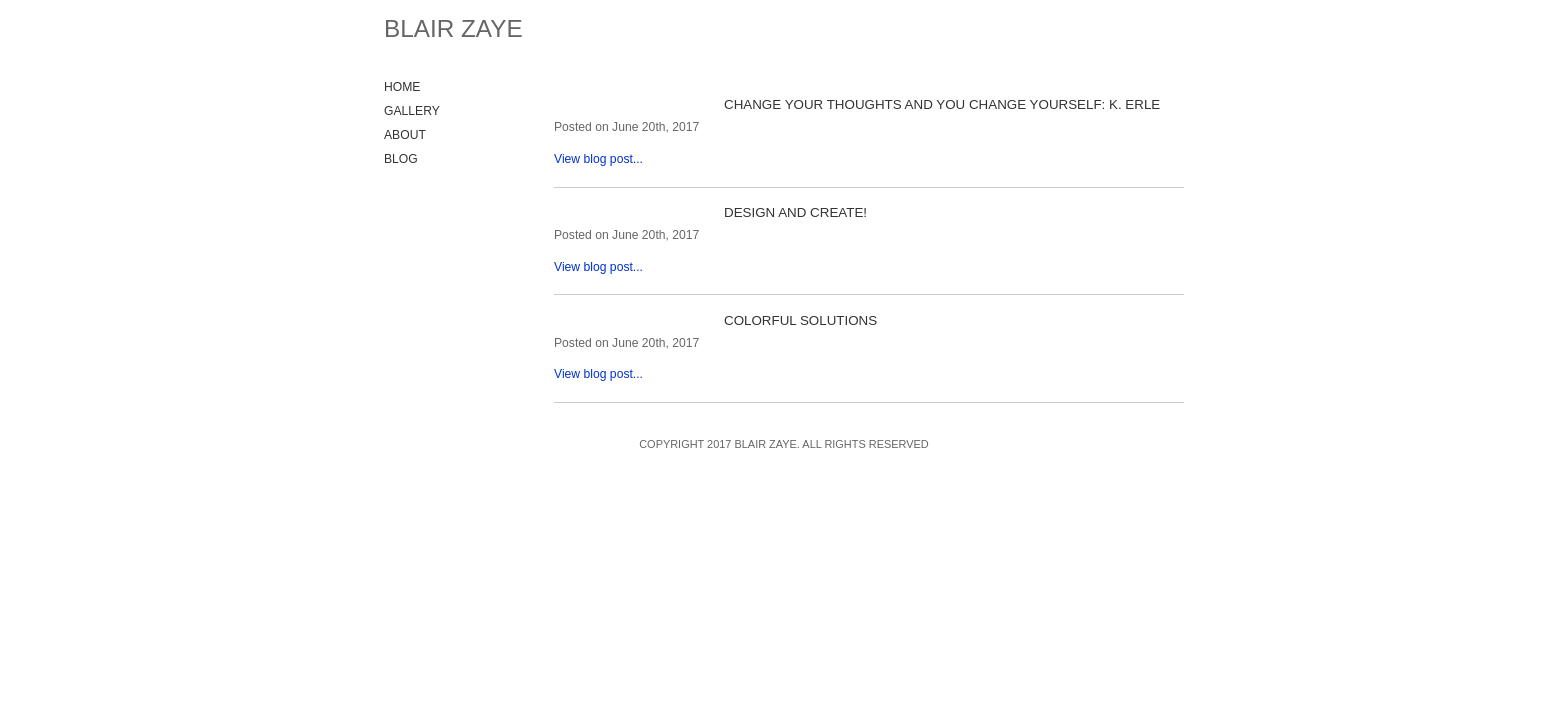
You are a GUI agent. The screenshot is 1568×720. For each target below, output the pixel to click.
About (405, 135)
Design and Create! (795, 212)
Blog (401, 159)
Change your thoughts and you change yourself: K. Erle (942, 104)
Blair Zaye (453, 28)
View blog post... (598, 159)
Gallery (412, 111)
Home (402, 87)
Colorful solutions (800, 320)
